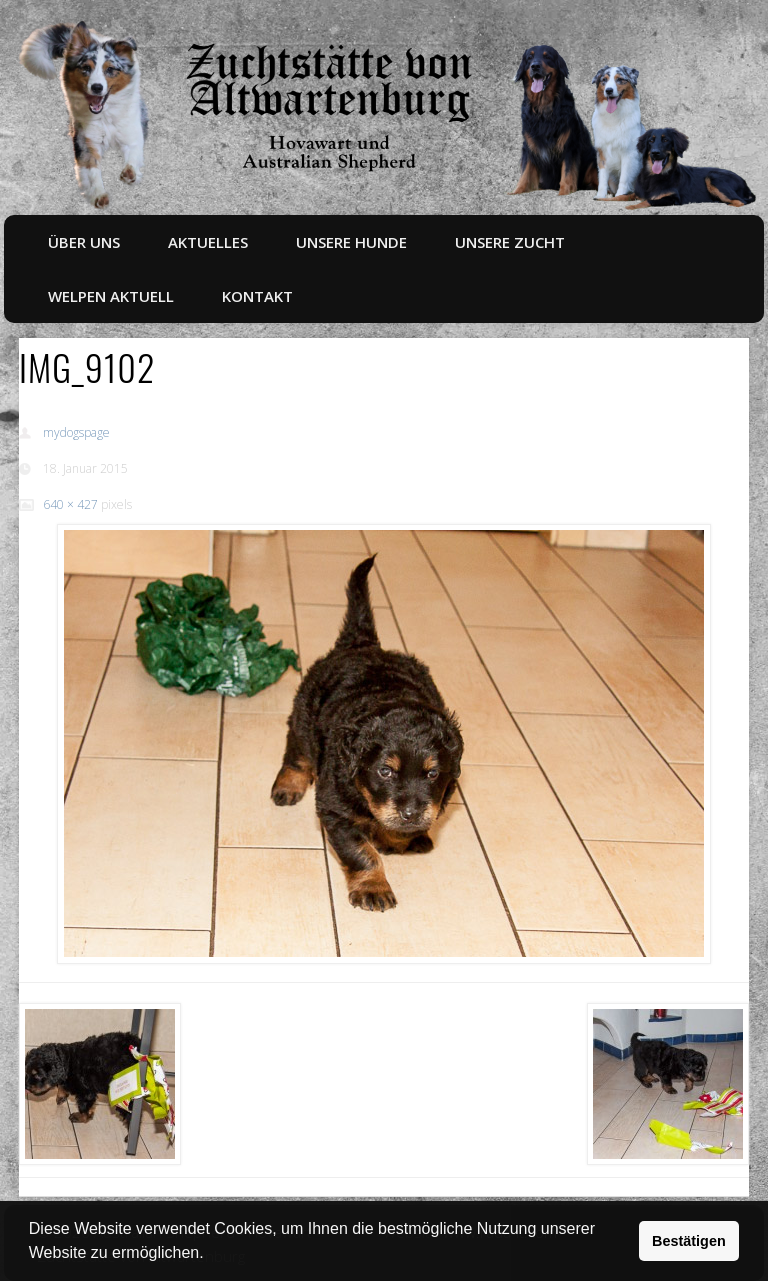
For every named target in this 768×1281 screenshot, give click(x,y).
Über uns (84, 242)
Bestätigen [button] (689, 1241)
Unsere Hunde (351, 242)
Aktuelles (208, 242)
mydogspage (76, 432)
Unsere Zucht (510, 242)
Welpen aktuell (111, 296)
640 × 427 (70, 504)
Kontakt (257, 296)
